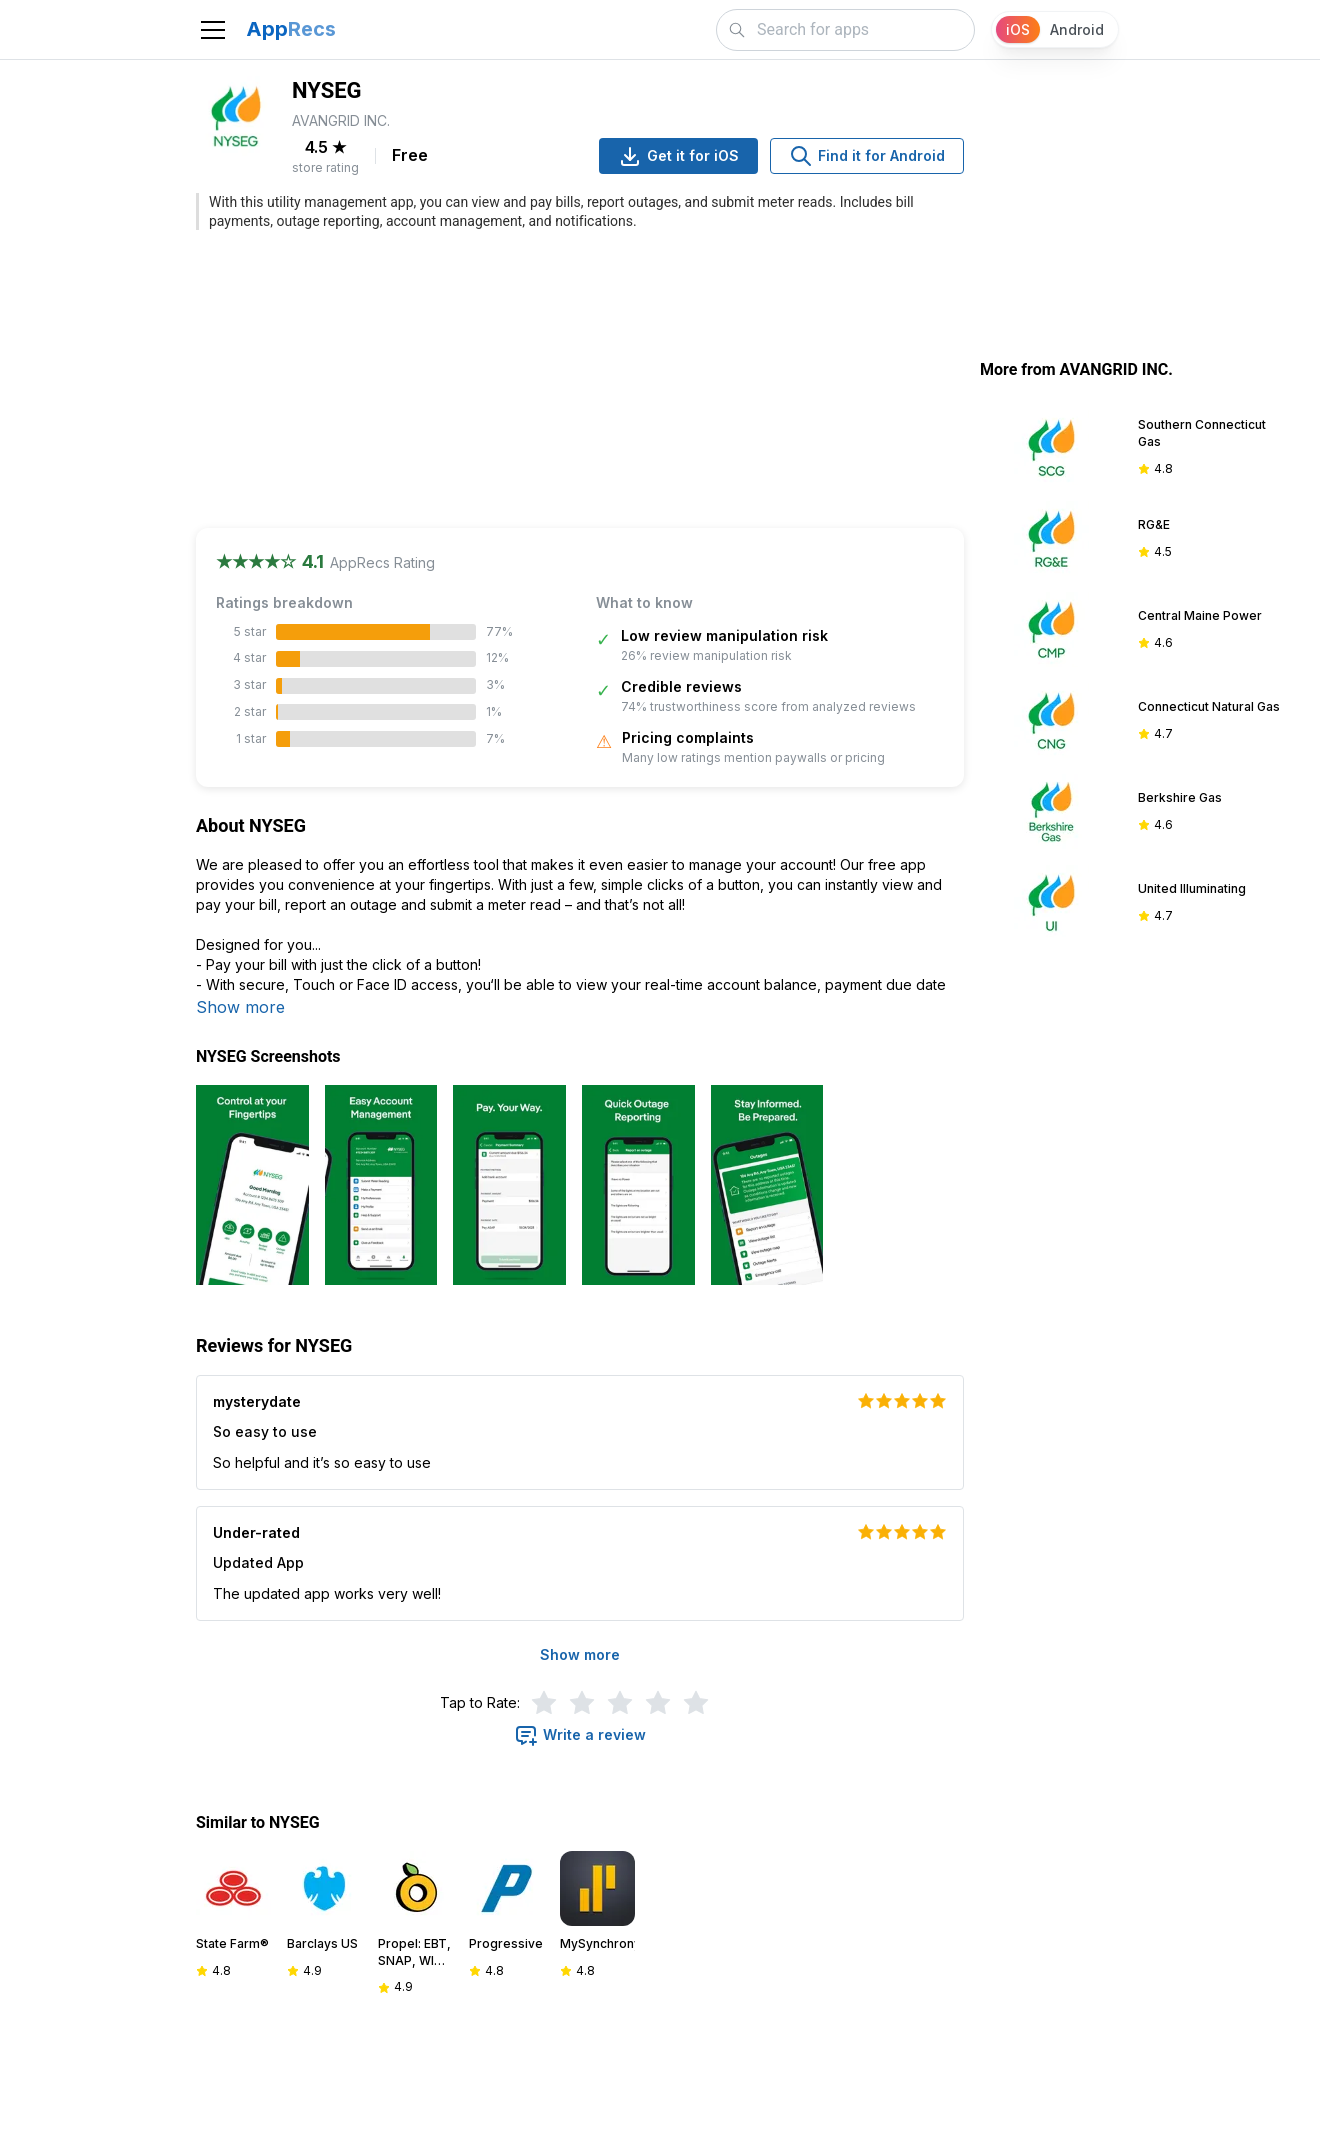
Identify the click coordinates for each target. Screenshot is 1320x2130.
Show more (240, 1007)
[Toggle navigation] (213, 30)
